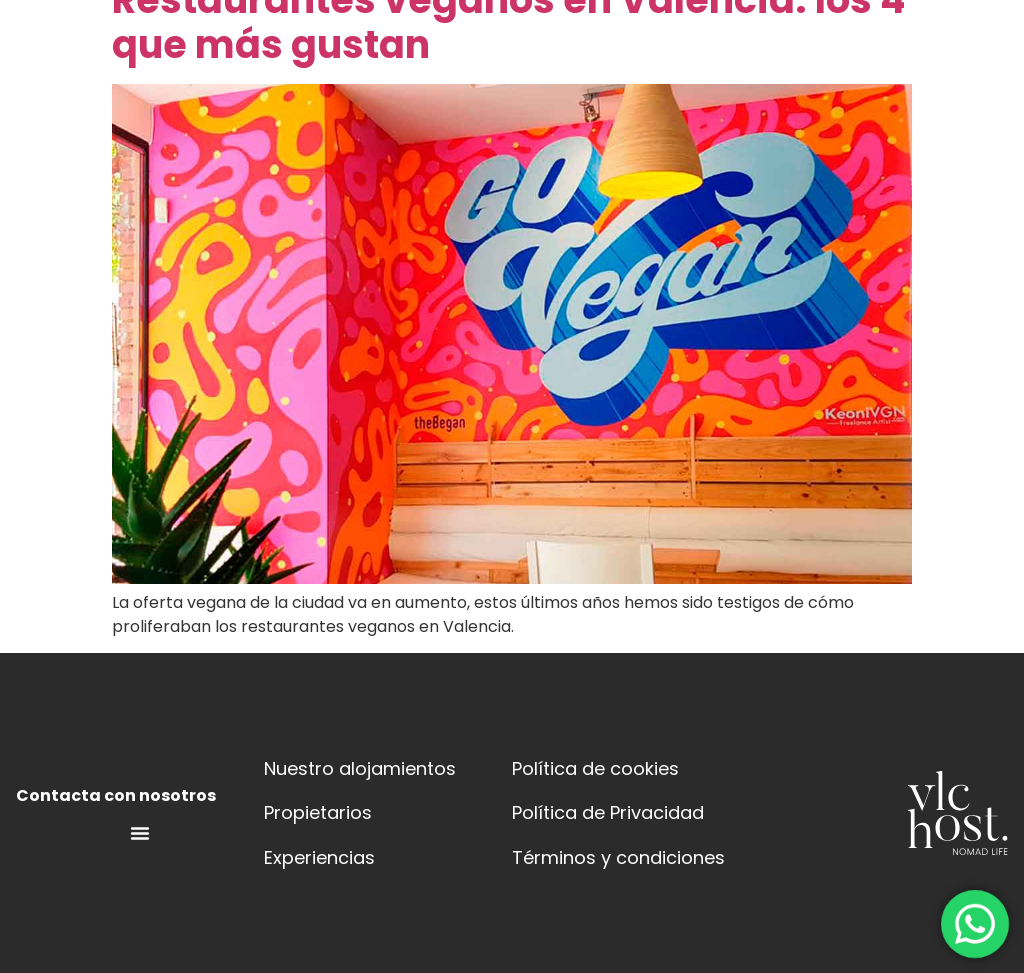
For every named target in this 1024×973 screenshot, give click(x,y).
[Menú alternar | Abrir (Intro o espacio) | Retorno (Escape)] (140, 833)
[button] (525, 72)
